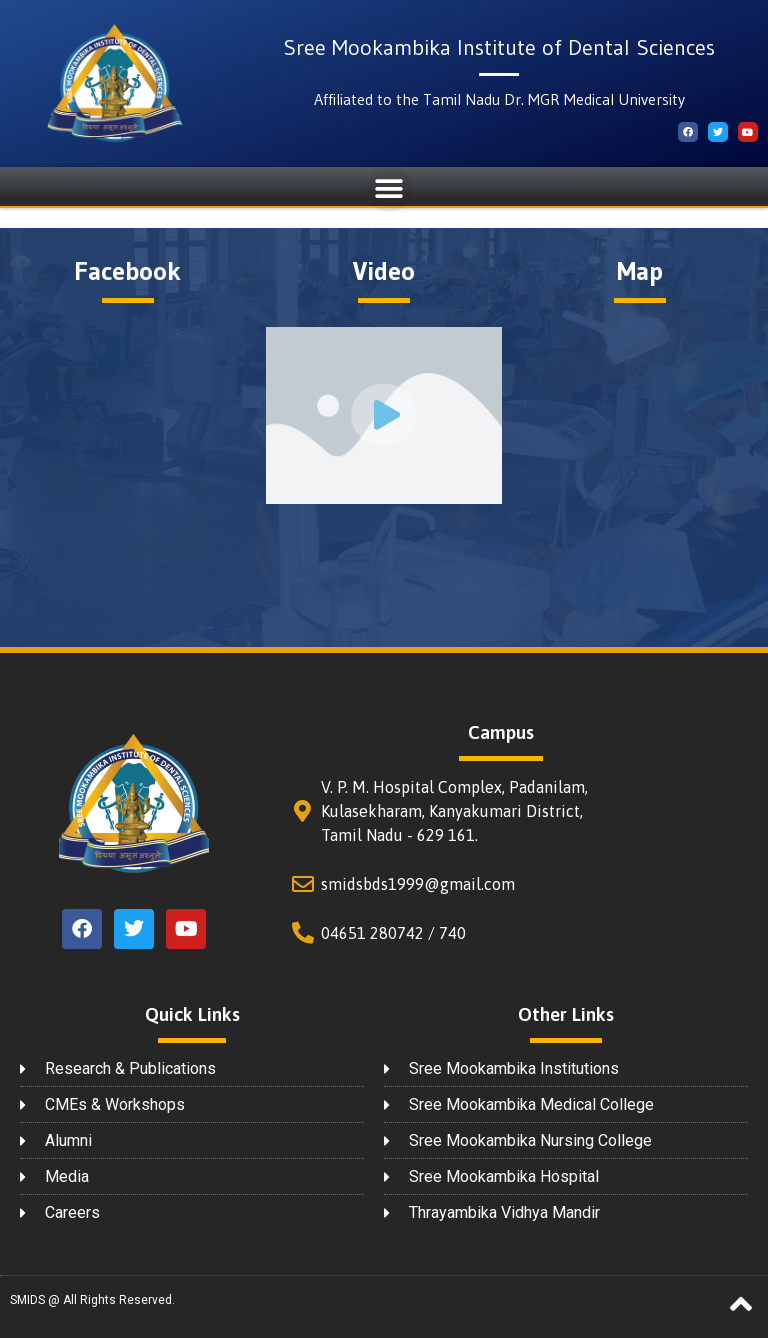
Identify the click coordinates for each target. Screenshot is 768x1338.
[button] (389, 189)
